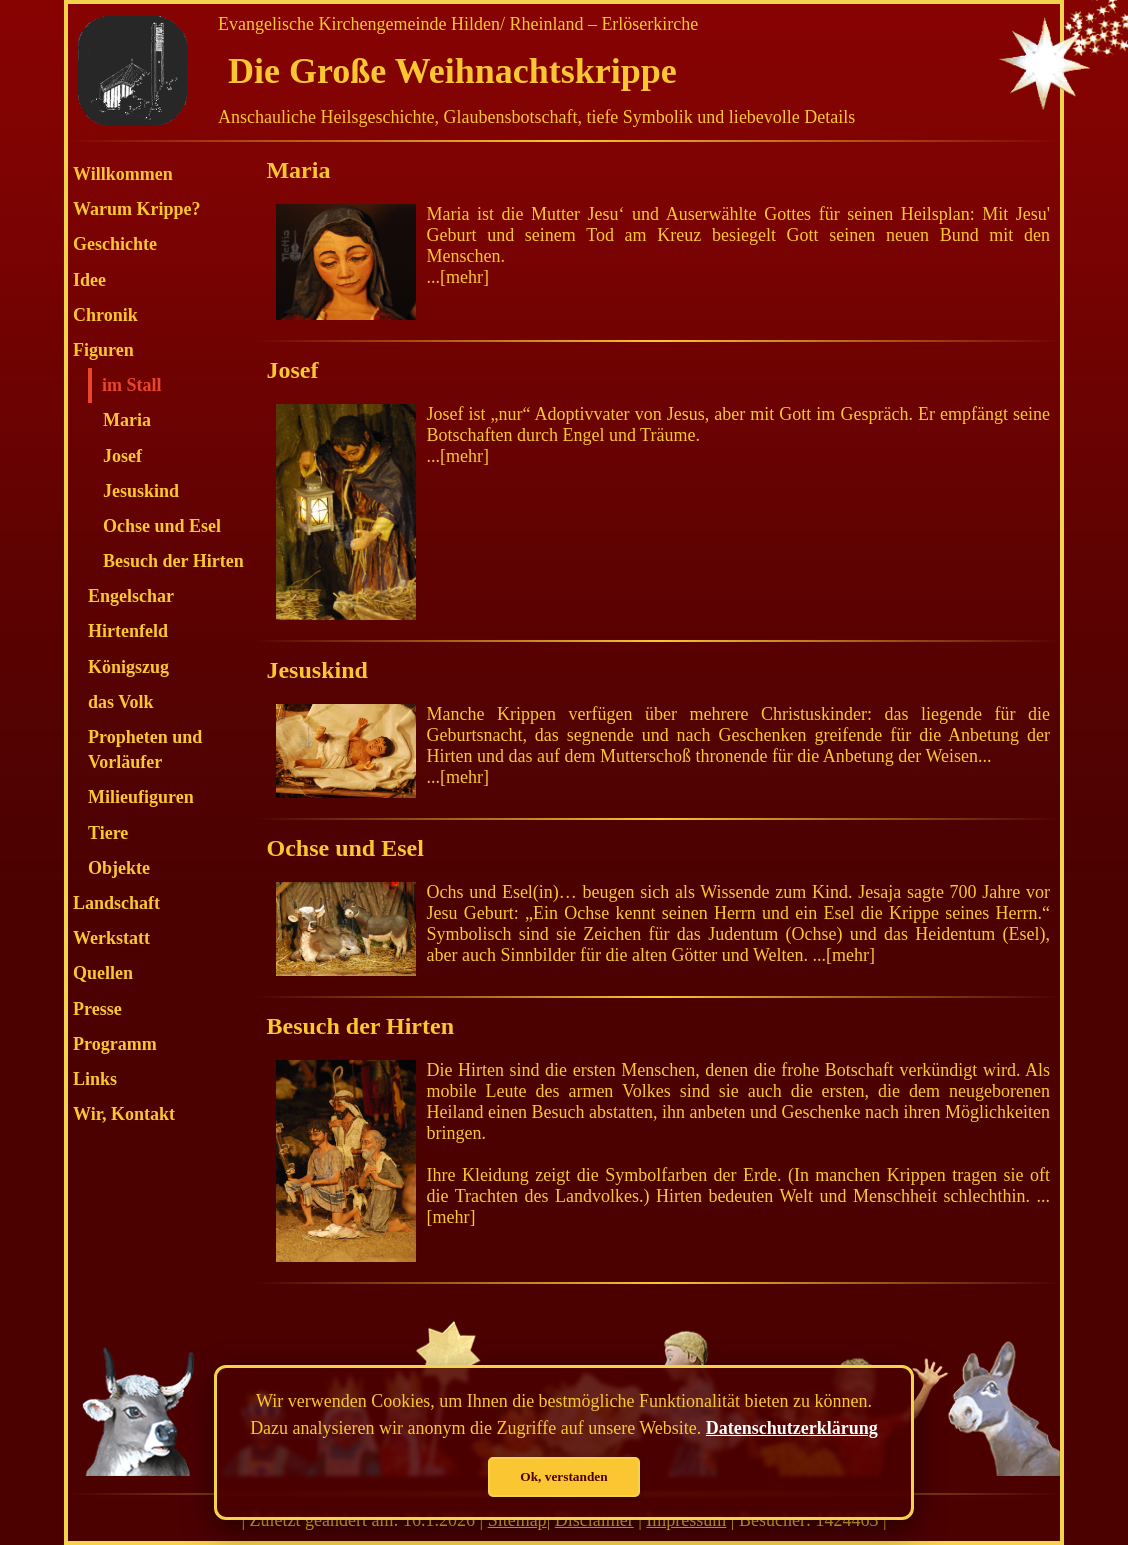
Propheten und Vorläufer (145, 749)
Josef (122, 456)
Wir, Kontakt (124, 1114)
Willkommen (123, 174)
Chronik (105, 315)
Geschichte (115, 244)
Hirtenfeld (128, 631)
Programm (115, 1044)
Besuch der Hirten (173, 561)
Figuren (103, 350)
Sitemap (517, 1520)
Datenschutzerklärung (792, 1428)
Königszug (128, 667)
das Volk (121, 702)
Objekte (119, 868)
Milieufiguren (141, 797)
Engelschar (131, 596)
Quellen (103, 973)
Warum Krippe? (137, 209)
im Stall (132, 385)
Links (95, 1079)
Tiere (108, 833)
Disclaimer (594, 1520)
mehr (464, 277)
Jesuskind (141, 491)
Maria (127, 420)
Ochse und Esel (162, 526)
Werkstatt (111, 938)
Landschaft (116, 903)
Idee (89, 280)
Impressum (686, 1520)
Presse (97, 1009)
